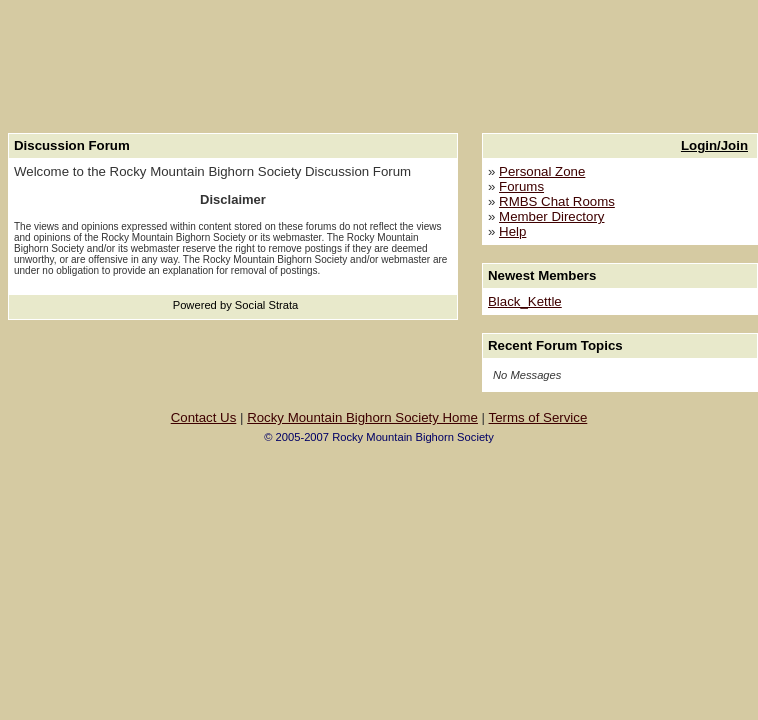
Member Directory (551, 216)
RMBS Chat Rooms (557, 201)
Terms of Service (538, 417)
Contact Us (204, 417)
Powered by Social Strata (236, 305)
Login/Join (714, 145)
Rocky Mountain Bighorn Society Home (362, 417)
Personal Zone (542, 171)
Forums (521, 186)
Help (512, 231)
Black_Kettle (525, 301)
